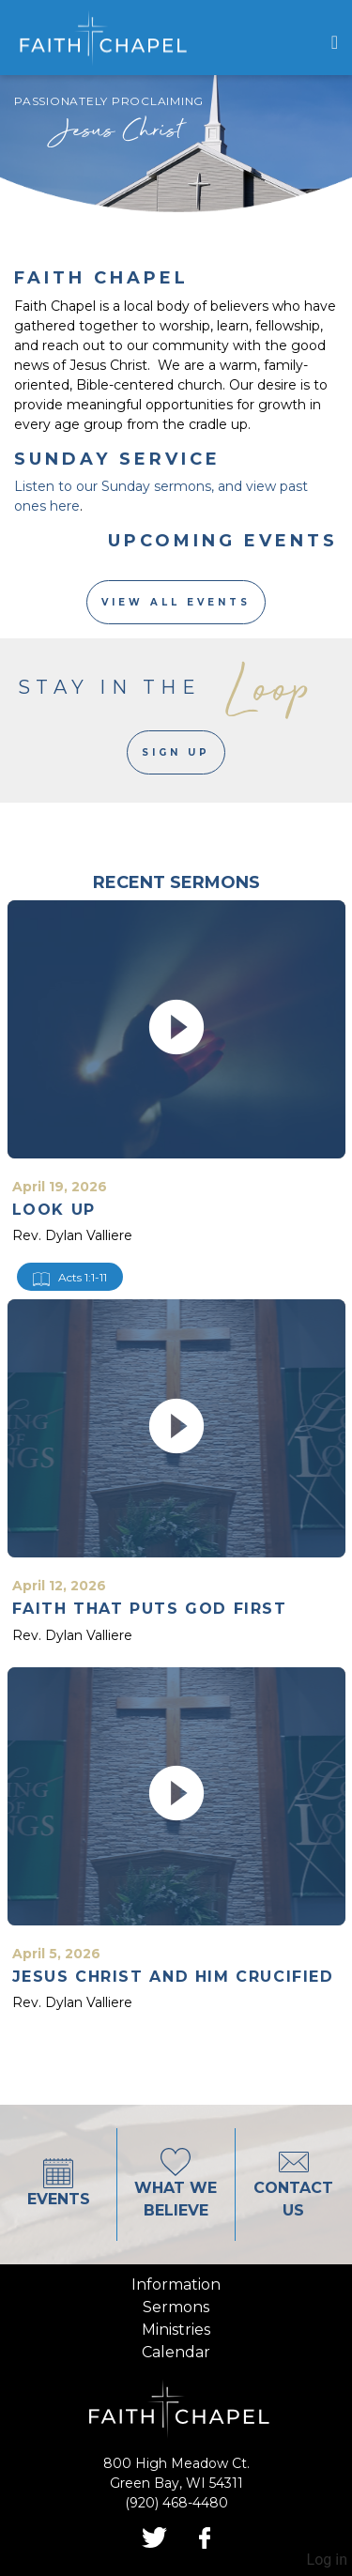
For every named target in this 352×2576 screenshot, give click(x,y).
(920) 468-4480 (176, 2502)
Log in (327, 2559)
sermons (176, 2307)
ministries (176, 2329)
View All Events (176, 602)
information (176, 2284)
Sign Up (176, 752)
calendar (176, 2352)
